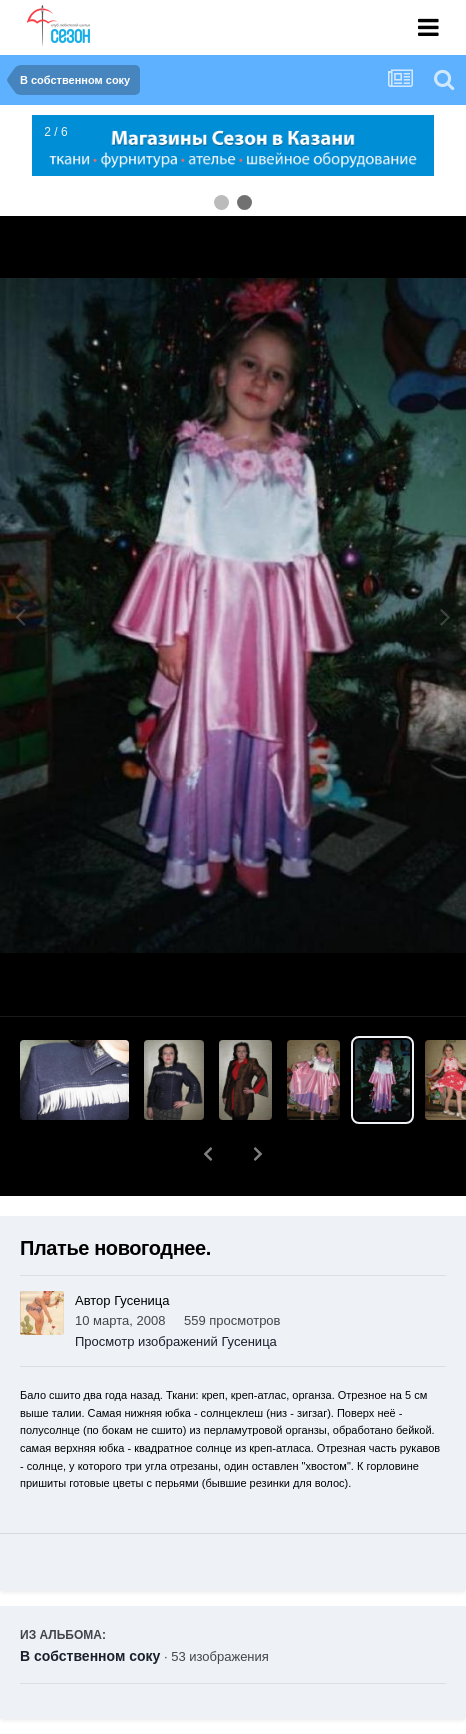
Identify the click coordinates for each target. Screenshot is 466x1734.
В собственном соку (90, 1604)
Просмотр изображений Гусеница (176, 1289)
